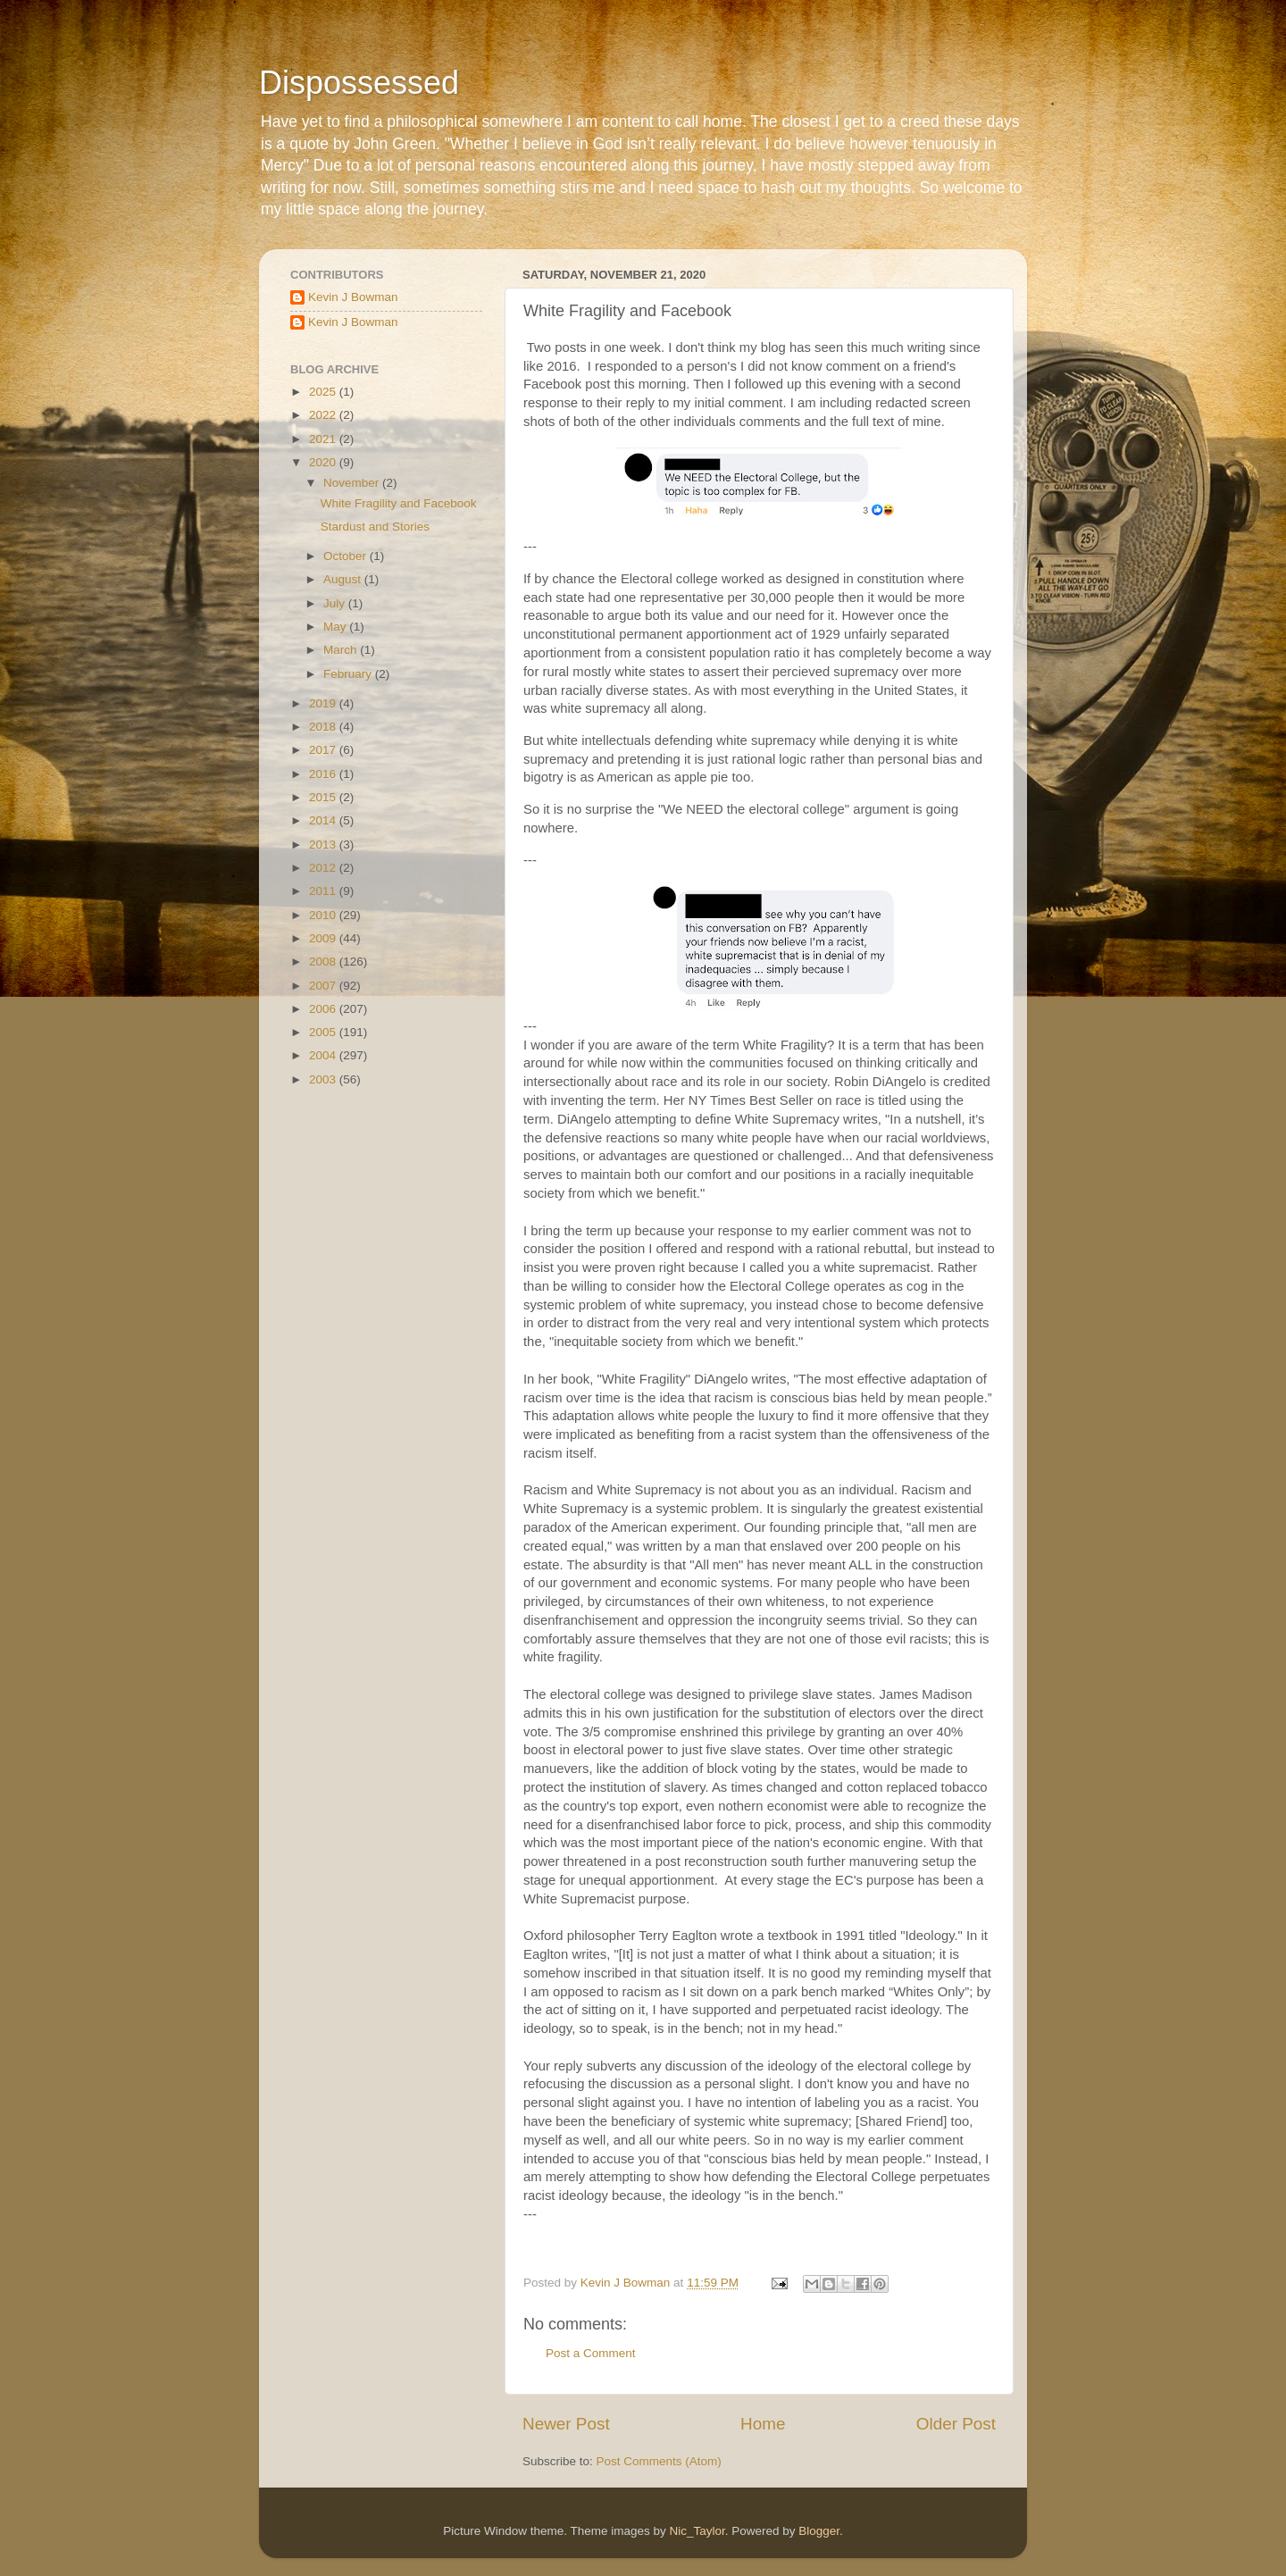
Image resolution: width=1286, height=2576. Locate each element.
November (352, 482)
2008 (324, 961)
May (336, 626)
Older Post (956, 2423)
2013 (324, 844)
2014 (324, 820)
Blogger (818, 2531)
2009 (324, 938)
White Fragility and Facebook (399, 503)
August (343, 579)
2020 (324, 462)
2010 (324, 915)
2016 (324, 774)
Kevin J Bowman (353, 297)
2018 (324, 726)
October (346, 556)
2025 (324, 391)
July (335, 603)
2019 (324, 703)
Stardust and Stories (375, 526)
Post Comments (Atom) (659, 2461)
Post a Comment (591, 2353)
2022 (324, 415)
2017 (324, 750)
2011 (324, 891)
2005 (324, 1032)
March (341, 650)
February (349, 674)
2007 (324, 985)
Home (762, 2423)
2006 (324, 1009)
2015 (324, 797)
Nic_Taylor (696, 2531)
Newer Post (566, 2423)
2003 (324, 1079)
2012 (324, 867)
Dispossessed (359, 82)
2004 (324, 1055)
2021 (324, 439)
